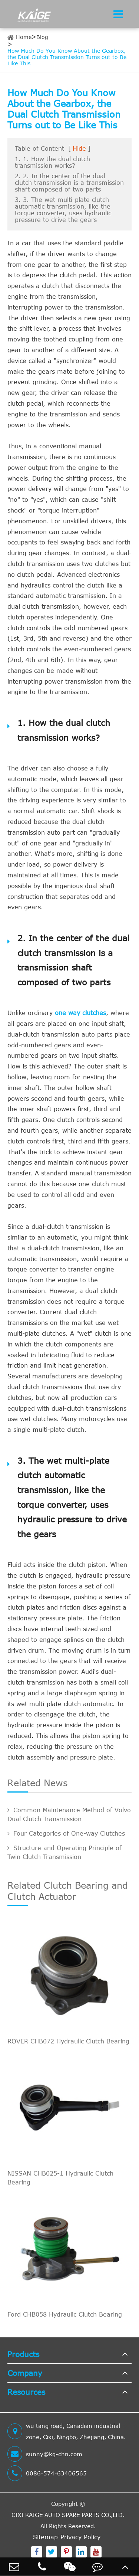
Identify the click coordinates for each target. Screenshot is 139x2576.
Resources (26, 2391)
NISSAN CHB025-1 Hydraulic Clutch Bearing (60, 2178)
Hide (79, 148)
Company (24, 2372)
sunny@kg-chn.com (44, 2454)
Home (24, 37)
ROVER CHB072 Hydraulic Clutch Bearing (68, 2041)
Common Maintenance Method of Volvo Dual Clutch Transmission (69, 1814)
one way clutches (80, 1012)
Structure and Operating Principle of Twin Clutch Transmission (64, 1852)
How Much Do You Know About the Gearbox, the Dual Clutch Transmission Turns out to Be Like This (66, 57)
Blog (42, 37)
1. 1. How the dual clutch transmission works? (52, 162)
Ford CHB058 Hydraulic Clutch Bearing (64, 2314)
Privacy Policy (80, 2537)
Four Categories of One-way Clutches (66, 1833)
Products (23, 2354)
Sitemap (45, 2537)
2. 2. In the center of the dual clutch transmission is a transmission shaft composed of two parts (69, 183)
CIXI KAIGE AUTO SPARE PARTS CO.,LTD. (68, 2514)
